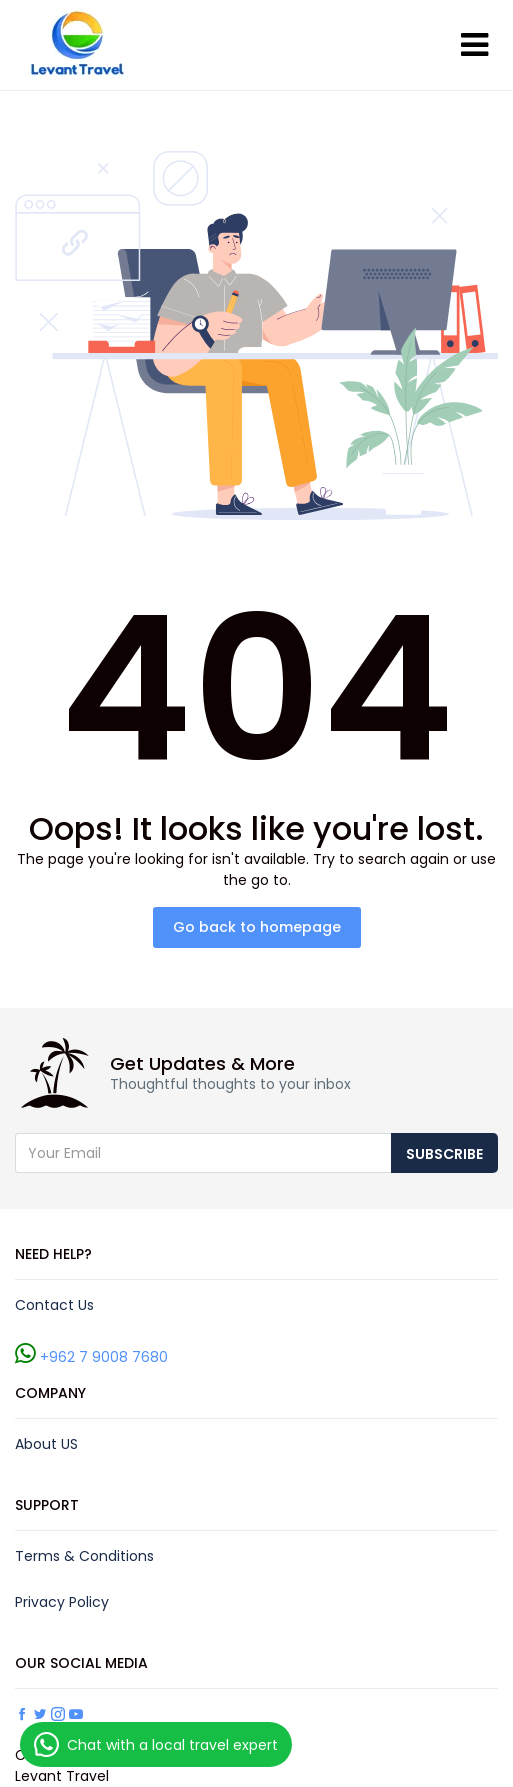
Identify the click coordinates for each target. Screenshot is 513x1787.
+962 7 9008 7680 (104, 1357)
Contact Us (54, 1305)
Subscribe (444, 1154)
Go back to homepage (257, 927)
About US (46, 1444)
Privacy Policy (62, 1602)
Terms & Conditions (84, 1556)
